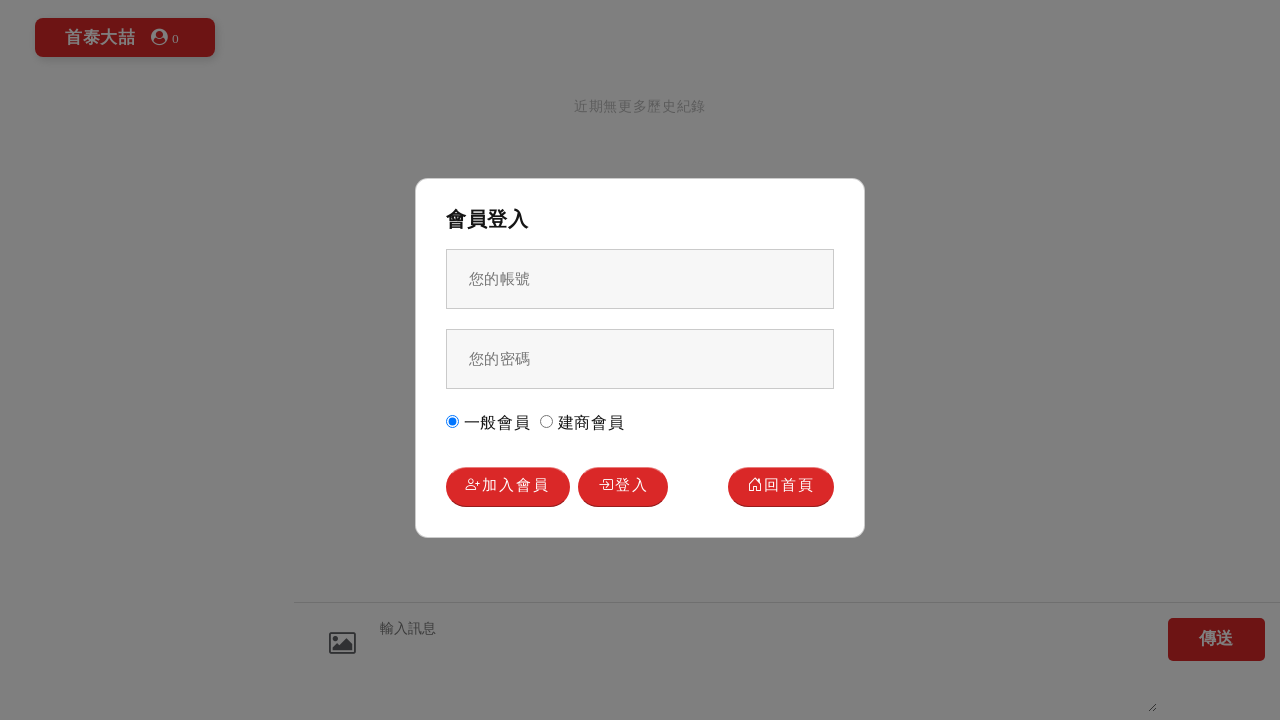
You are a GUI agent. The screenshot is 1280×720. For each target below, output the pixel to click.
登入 (623, 486)
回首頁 (781, 486)
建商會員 (582, 422)
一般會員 (488, 422)
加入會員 (507, 486)
